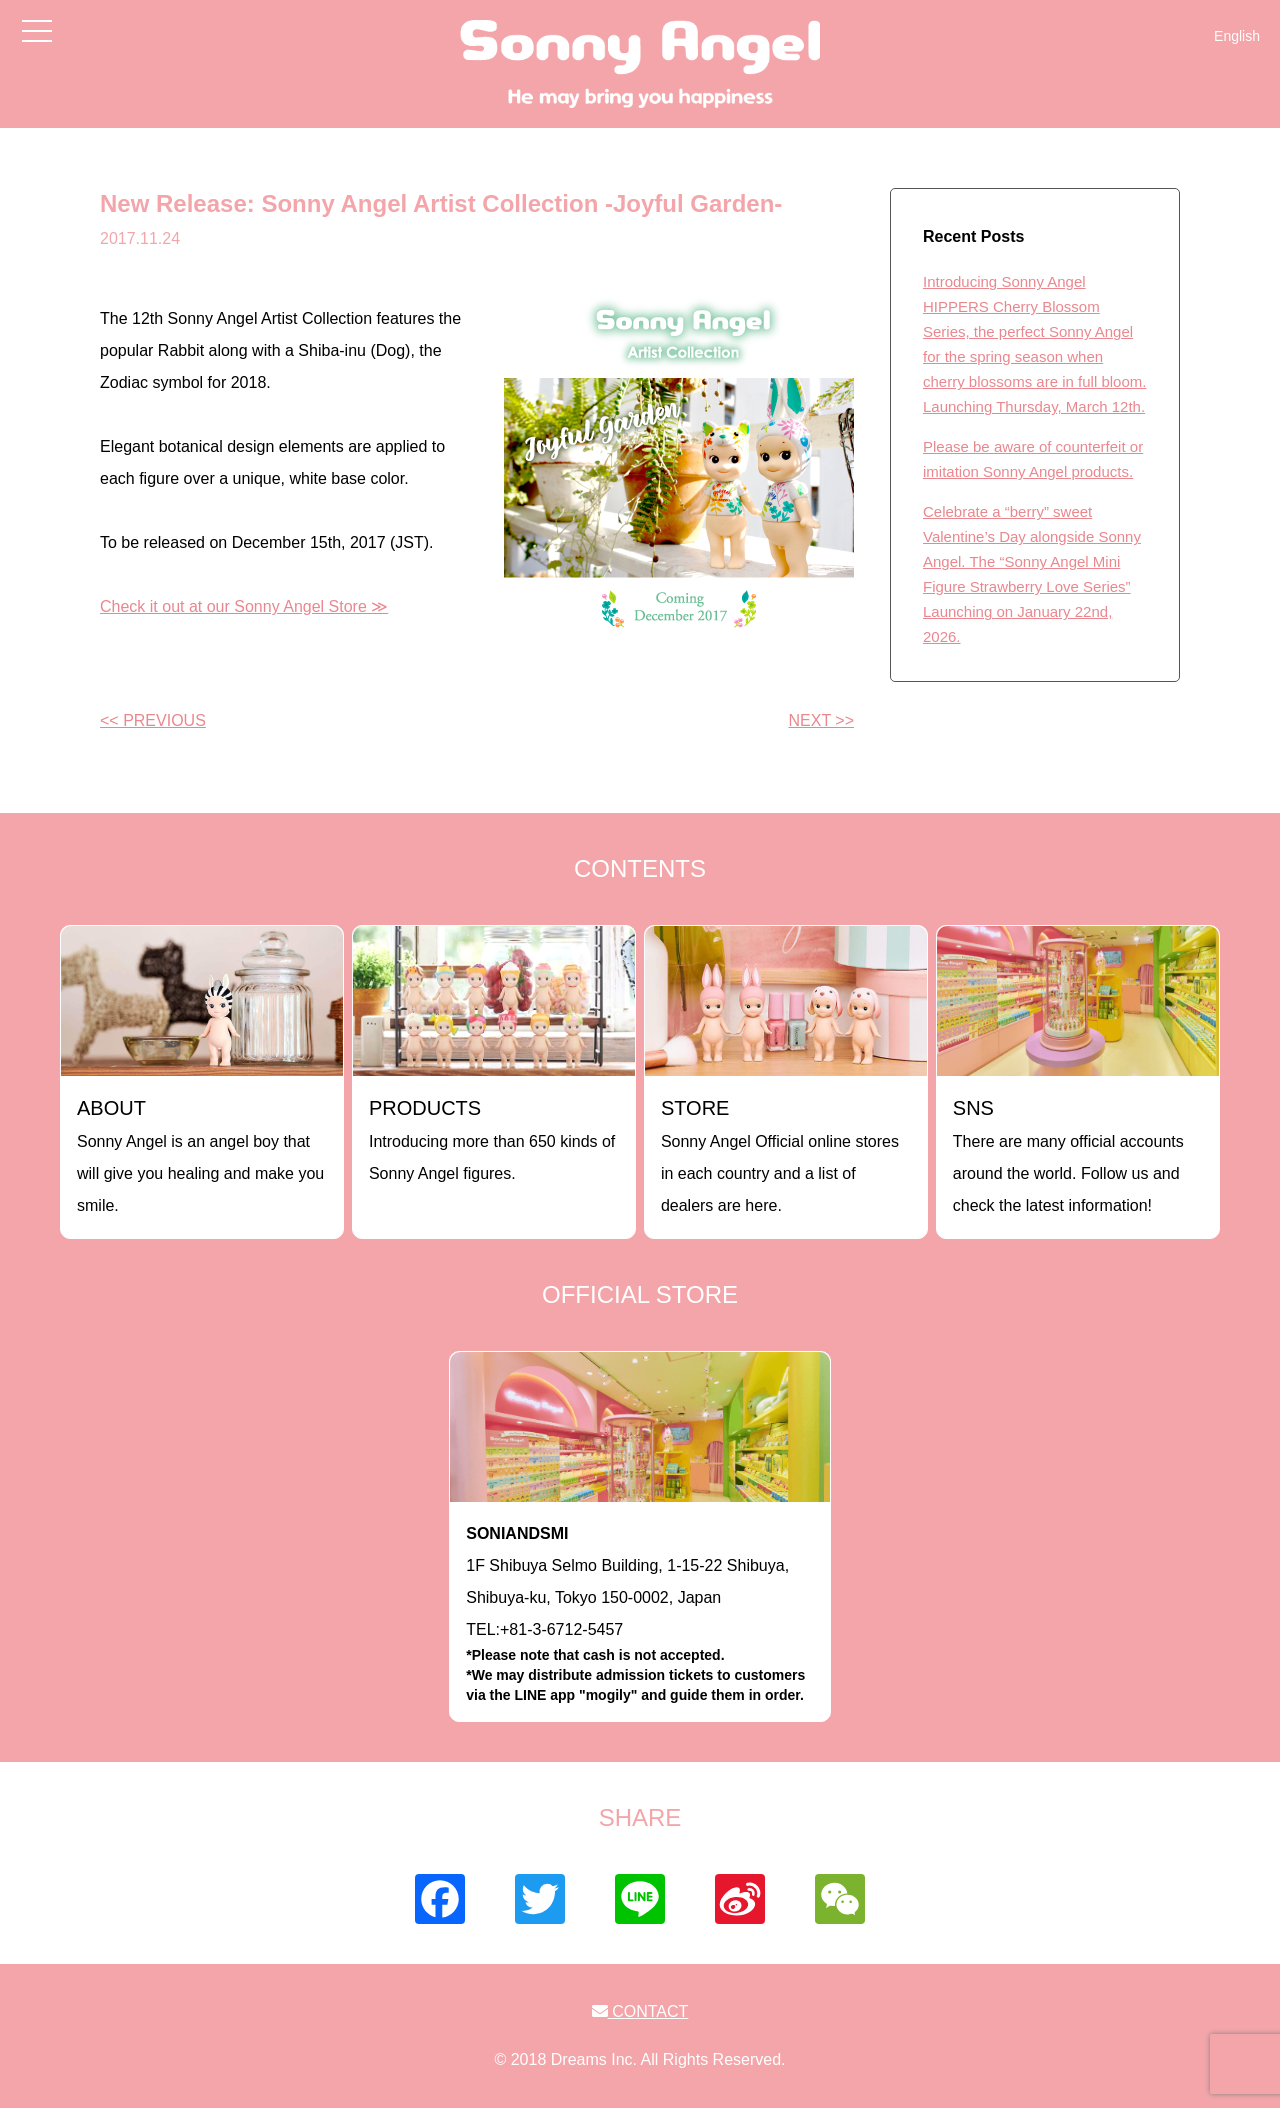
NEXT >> (821, 720)
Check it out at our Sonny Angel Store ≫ (244, 606)
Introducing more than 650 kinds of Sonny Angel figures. (492, 1139)
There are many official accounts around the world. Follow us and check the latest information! (1068, 1155)
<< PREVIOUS (153, 720)
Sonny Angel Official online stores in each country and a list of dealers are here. (780, 1155)
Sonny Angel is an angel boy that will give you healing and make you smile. (200, 1155)
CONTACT (640, 2011)
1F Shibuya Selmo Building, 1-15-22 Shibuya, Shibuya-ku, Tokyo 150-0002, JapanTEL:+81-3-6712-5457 (640, 1615)
